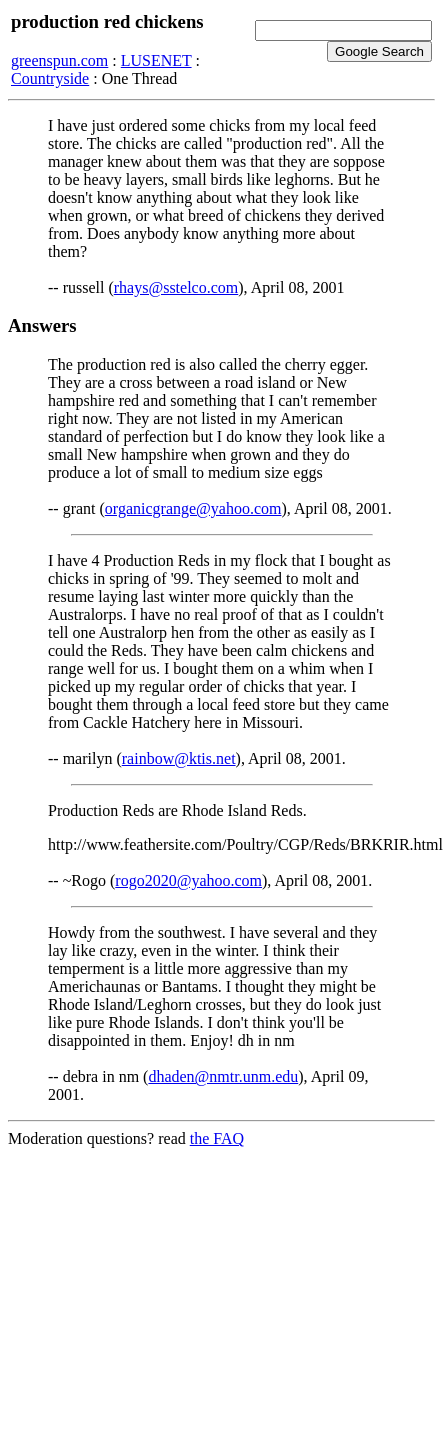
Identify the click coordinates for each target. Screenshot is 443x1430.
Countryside (50, 78)
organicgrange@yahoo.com (193, 508)
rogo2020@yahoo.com (188, 880)
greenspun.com (59, 60)
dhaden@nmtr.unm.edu (223, 1076)
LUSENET (156, 60)
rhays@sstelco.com (176, 287)
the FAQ (217, 1138)
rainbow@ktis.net (179, 758)
